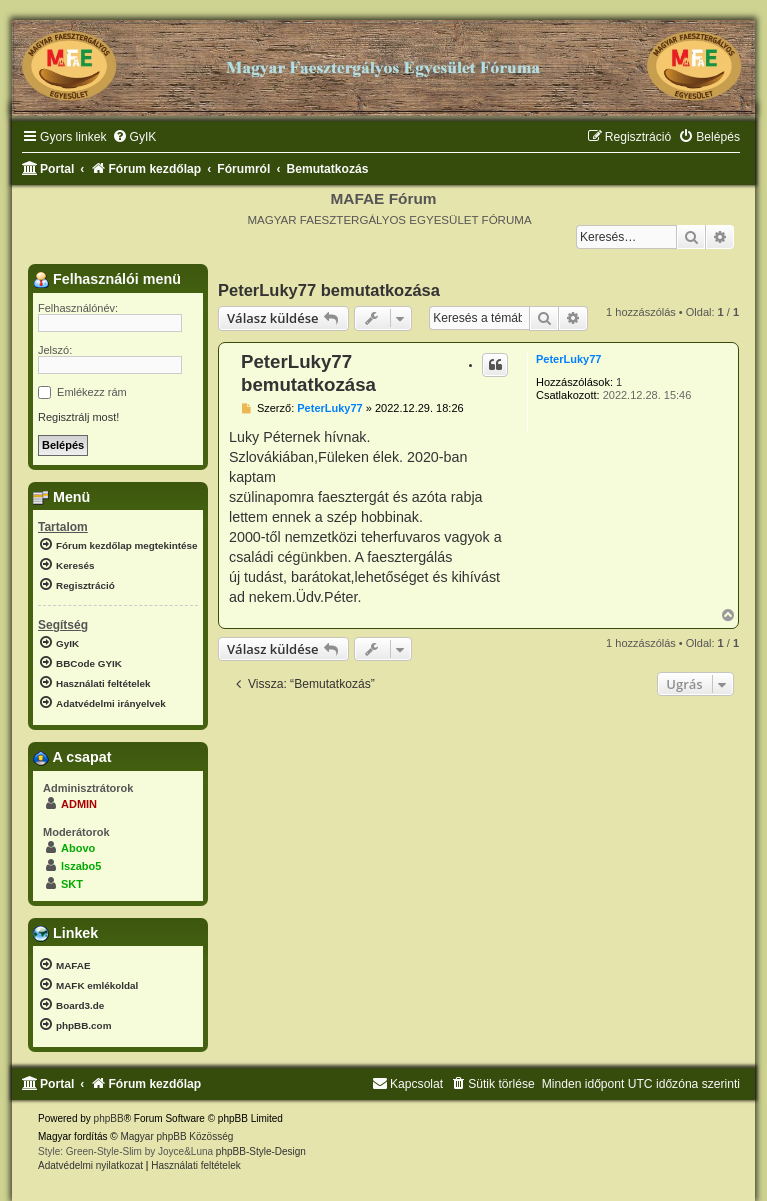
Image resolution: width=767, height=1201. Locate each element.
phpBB (109, 1118)
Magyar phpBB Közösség (176, 1136)
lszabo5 (81, 866)
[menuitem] (134, 137)
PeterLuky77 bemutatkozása (329, 290)
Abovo (78, 848)
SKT (72, 884)
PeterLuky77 (568, 359)
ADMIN (79, 804)
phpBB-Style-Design (261, 1151)
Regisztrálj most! (78, 417)
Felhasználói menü (107, 279)
